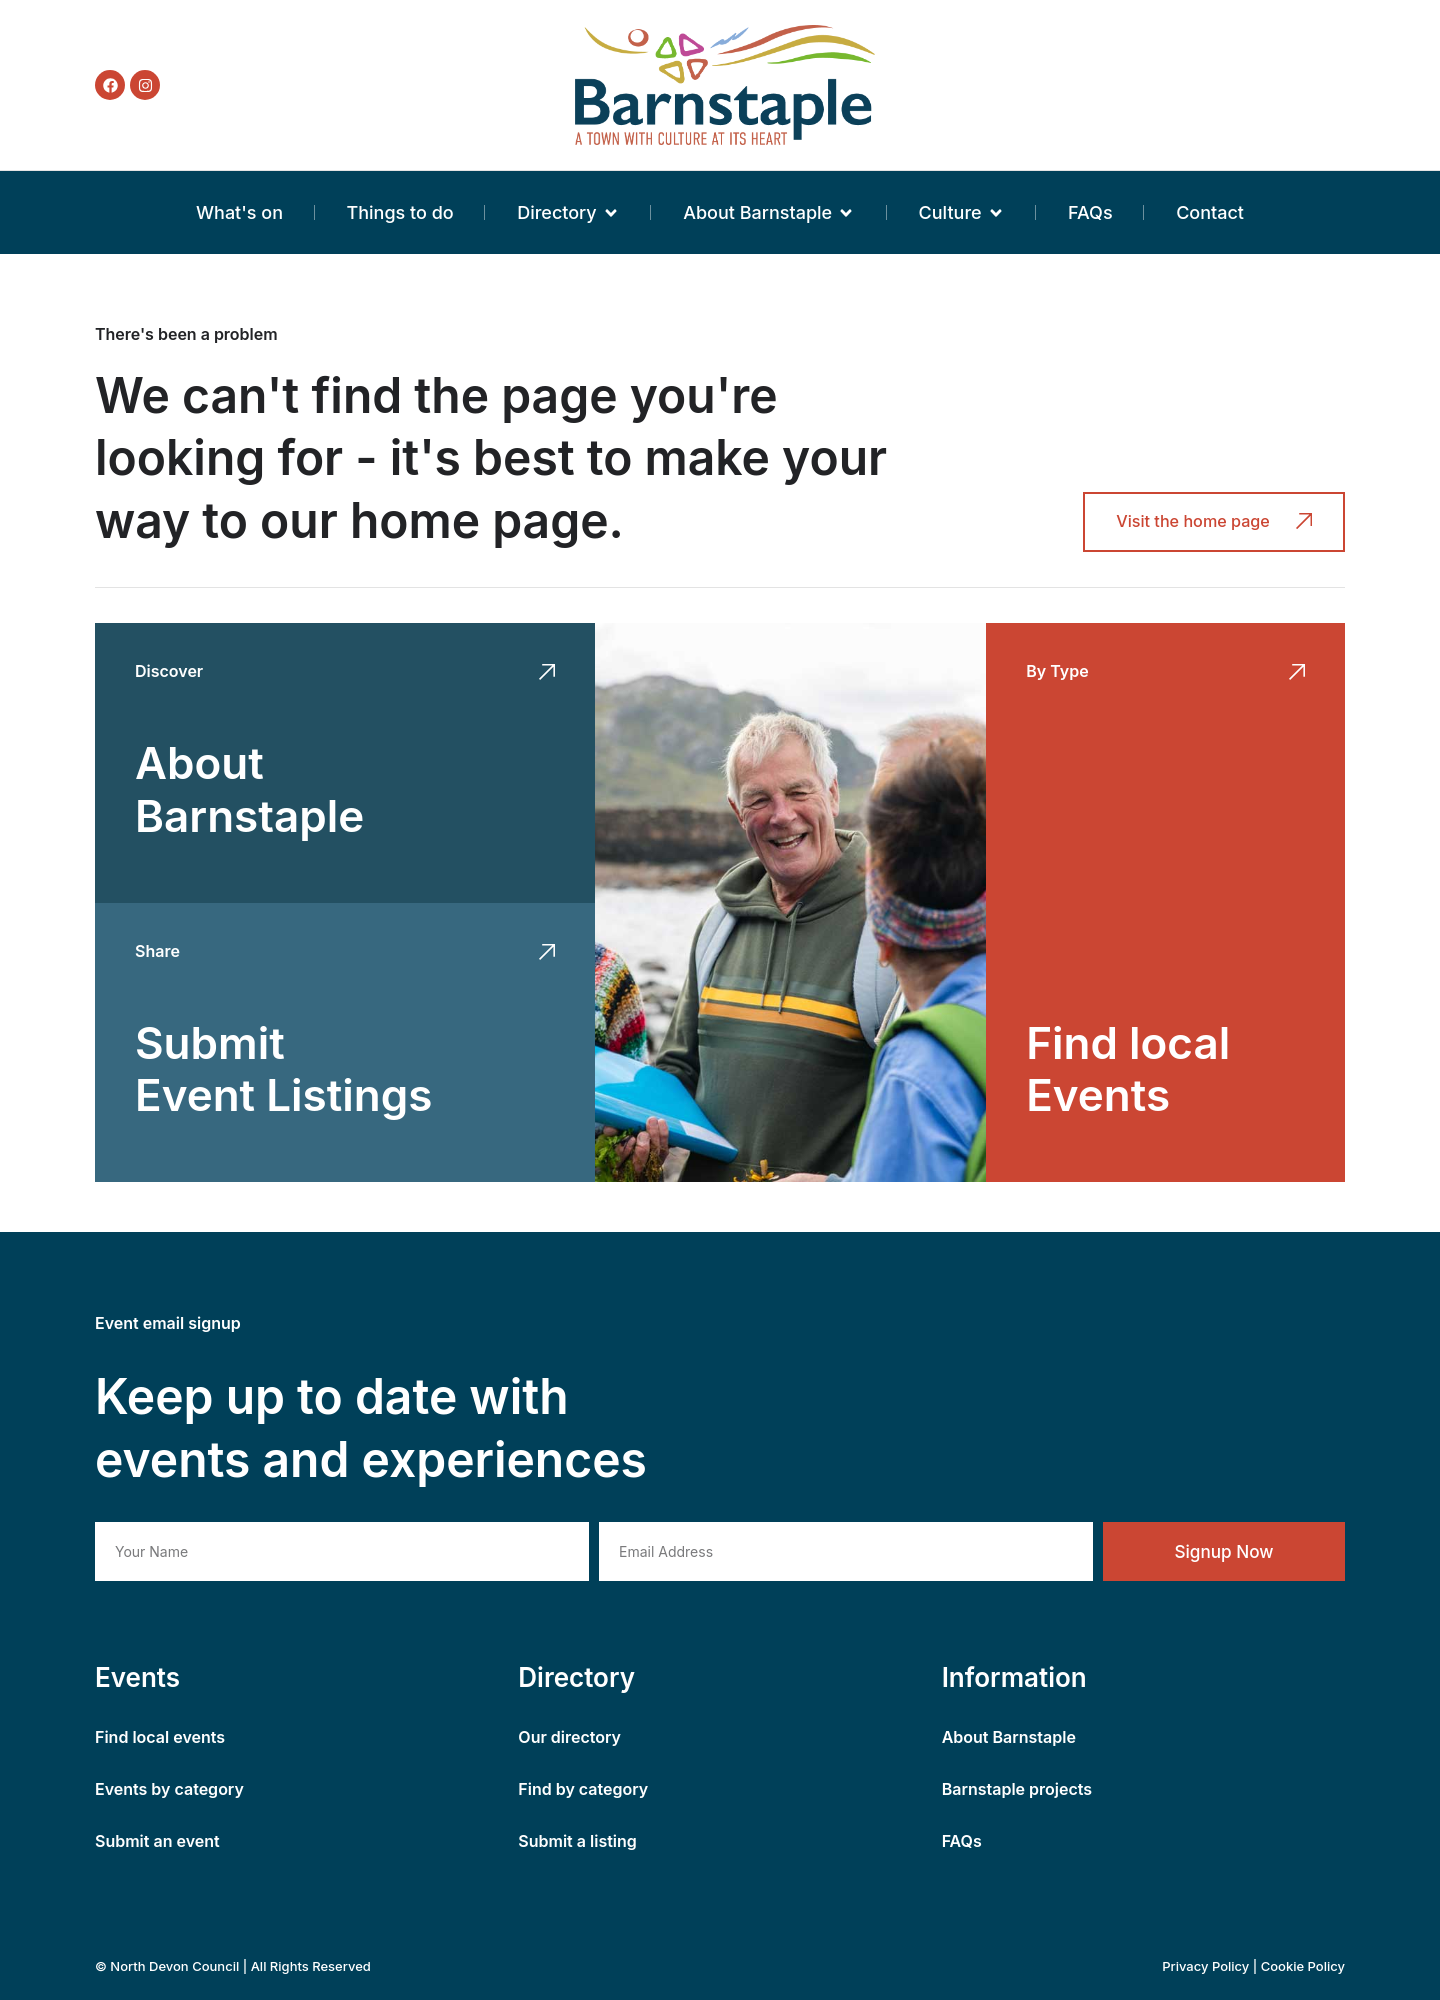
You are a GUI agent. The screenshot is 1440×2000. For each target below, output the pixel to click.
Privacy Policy (1205, 1966)
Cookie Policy (1303, 1966)
